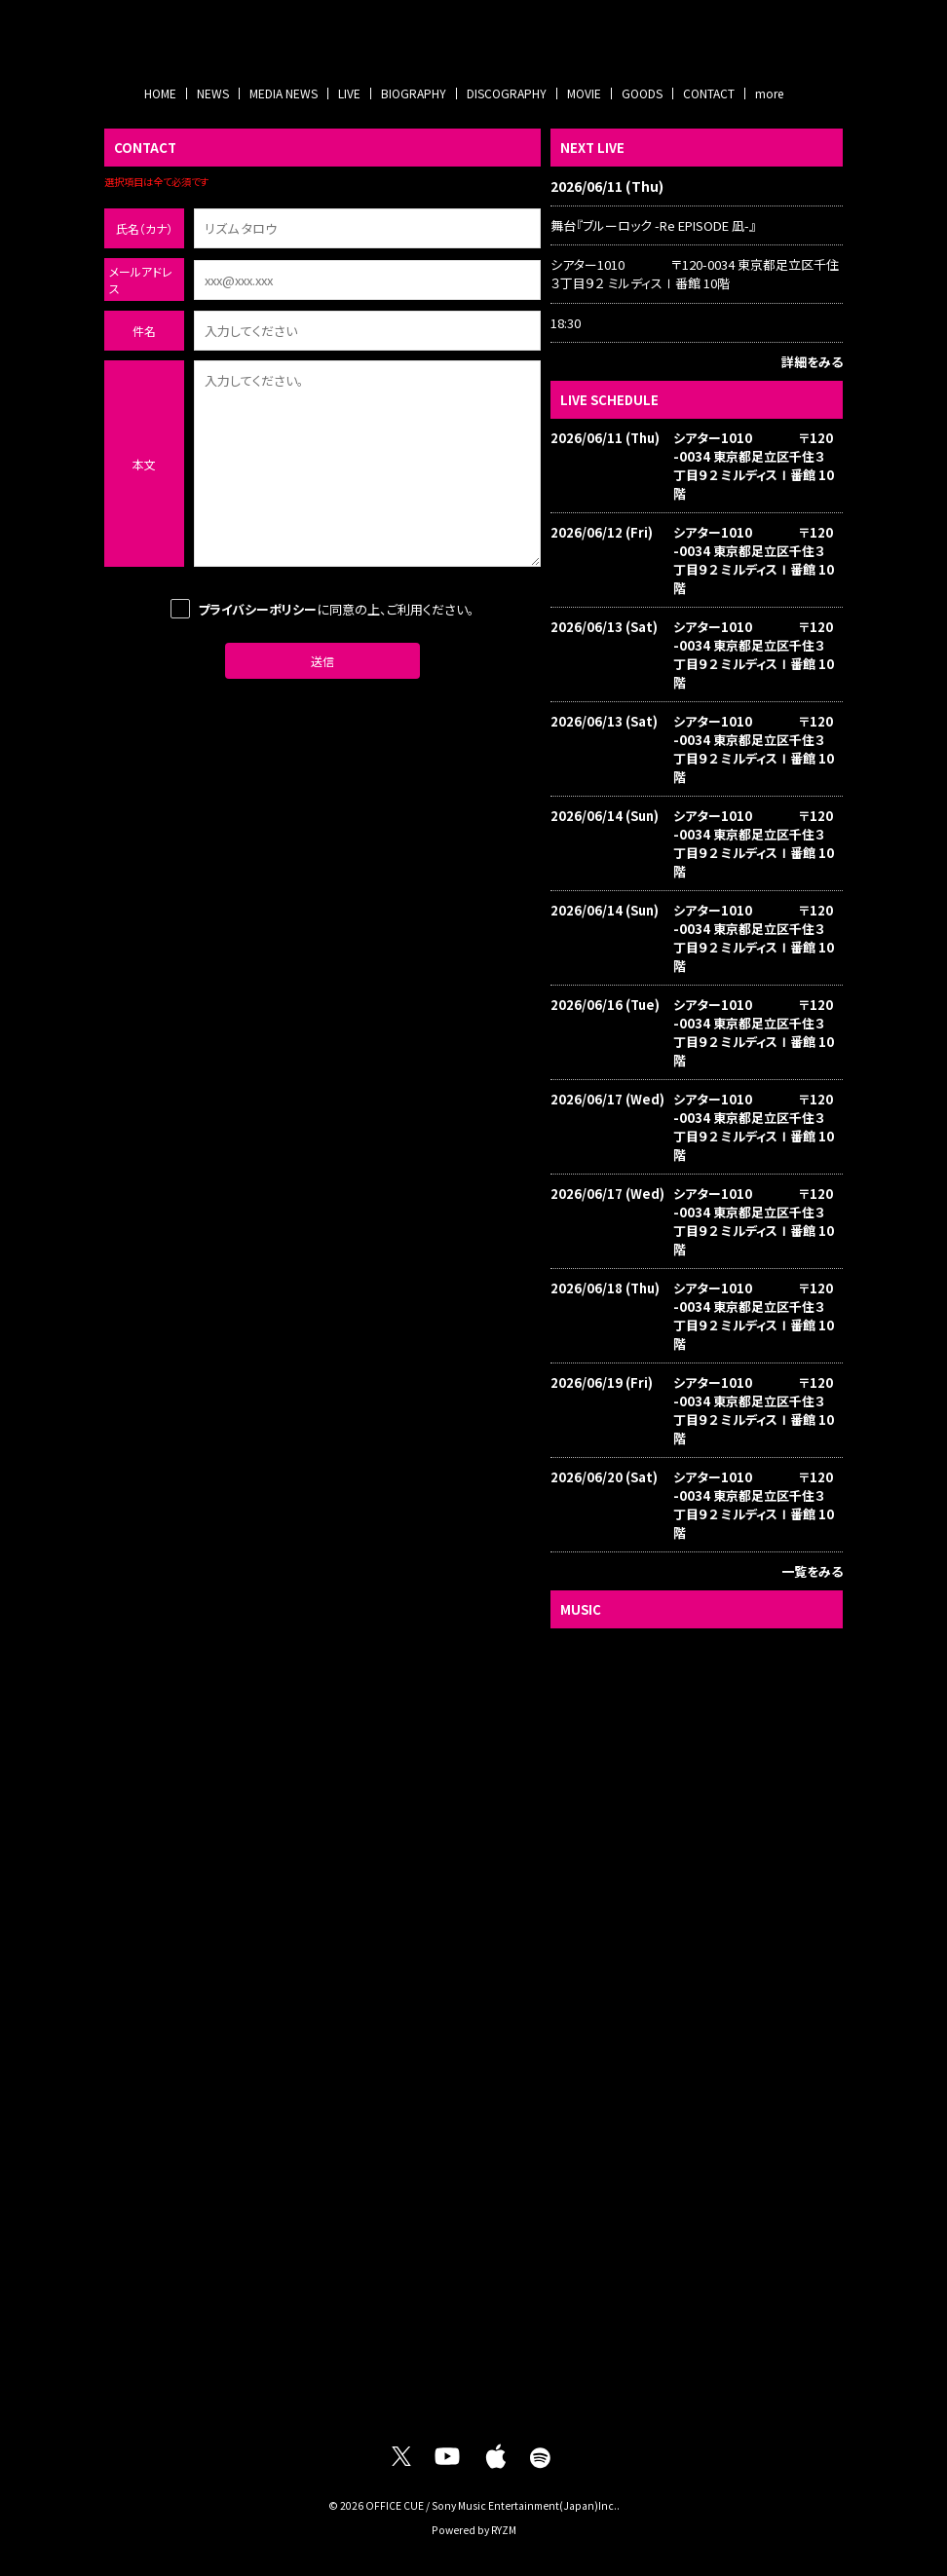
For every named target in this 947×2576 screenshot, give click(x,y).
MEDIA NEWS (283, 93)
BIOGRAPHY (413, 93)
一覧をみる (812, 1571)
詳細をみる (812, 362)
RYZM (503, 2529)
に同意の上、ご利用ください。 (322, 608)
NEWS (213, 93)
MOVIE (584, 93)
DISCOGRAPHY (507, 93)
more (769, 93)
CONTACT (709, 93)
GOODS (642, 93)
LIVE (349, 93)
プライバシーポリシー (257, 609)
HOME (160, 93)
